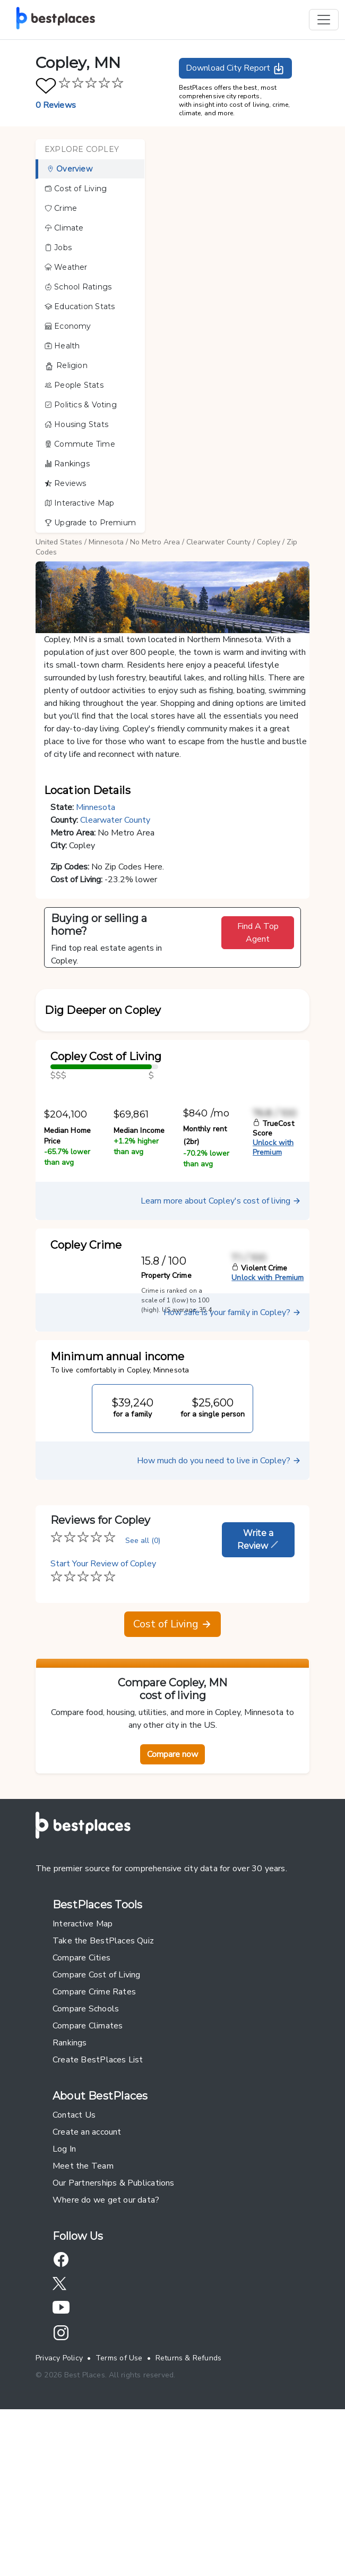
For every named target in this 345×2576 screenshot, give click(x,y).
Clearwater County (218, 542)
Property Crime (166, 1430)
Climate (64, 228)
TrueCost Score (273, 1282)
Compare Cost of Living (97, 2129)
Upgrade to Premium (90, 522)
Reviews (66, 483)
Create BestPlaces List (98, 2214)
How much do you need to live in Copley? (219, 1614)
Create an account (87, 2286)
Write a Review (258, 1693)
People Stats (74, 385)
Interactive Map (79, 503)
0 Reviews (56, 105)
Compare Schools (86, 2163)
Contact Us (74, 2269)
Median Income (139, 1285)
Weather (66, 267)
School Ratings (78, 287)
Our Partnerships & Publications (114, 2337)
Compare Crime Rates (94, 2146)
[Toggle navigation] (324, 19)
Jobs (58, 247)
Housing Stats (76, 424)
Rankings (67, 463)
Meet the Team (83, 2320)
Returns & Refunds (189, 2512)
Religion (66, 366)
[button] (172, 1057)
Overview (69, 169)
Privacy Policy (59, 2512)
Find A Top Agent (258, 932)
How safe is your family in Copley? (232, 1466)
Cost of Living (76, 188)
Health (62, 346)
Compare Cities (81, 2112)
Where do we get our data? (106, 2354)
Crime (61, 208)
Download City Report (235, 68)
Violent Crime (259, 1422)
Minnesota (106, 542)
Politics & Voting (81, 405)
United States (59, 542)
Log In (64, 2303)
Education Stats (80, 306)
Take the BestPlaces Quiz (103, 2095)
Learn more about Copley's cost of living (221, 1355)
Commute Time (80, 444)
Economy (68, 326)
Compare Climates (88, 2180)
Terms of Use (119, 2512)
